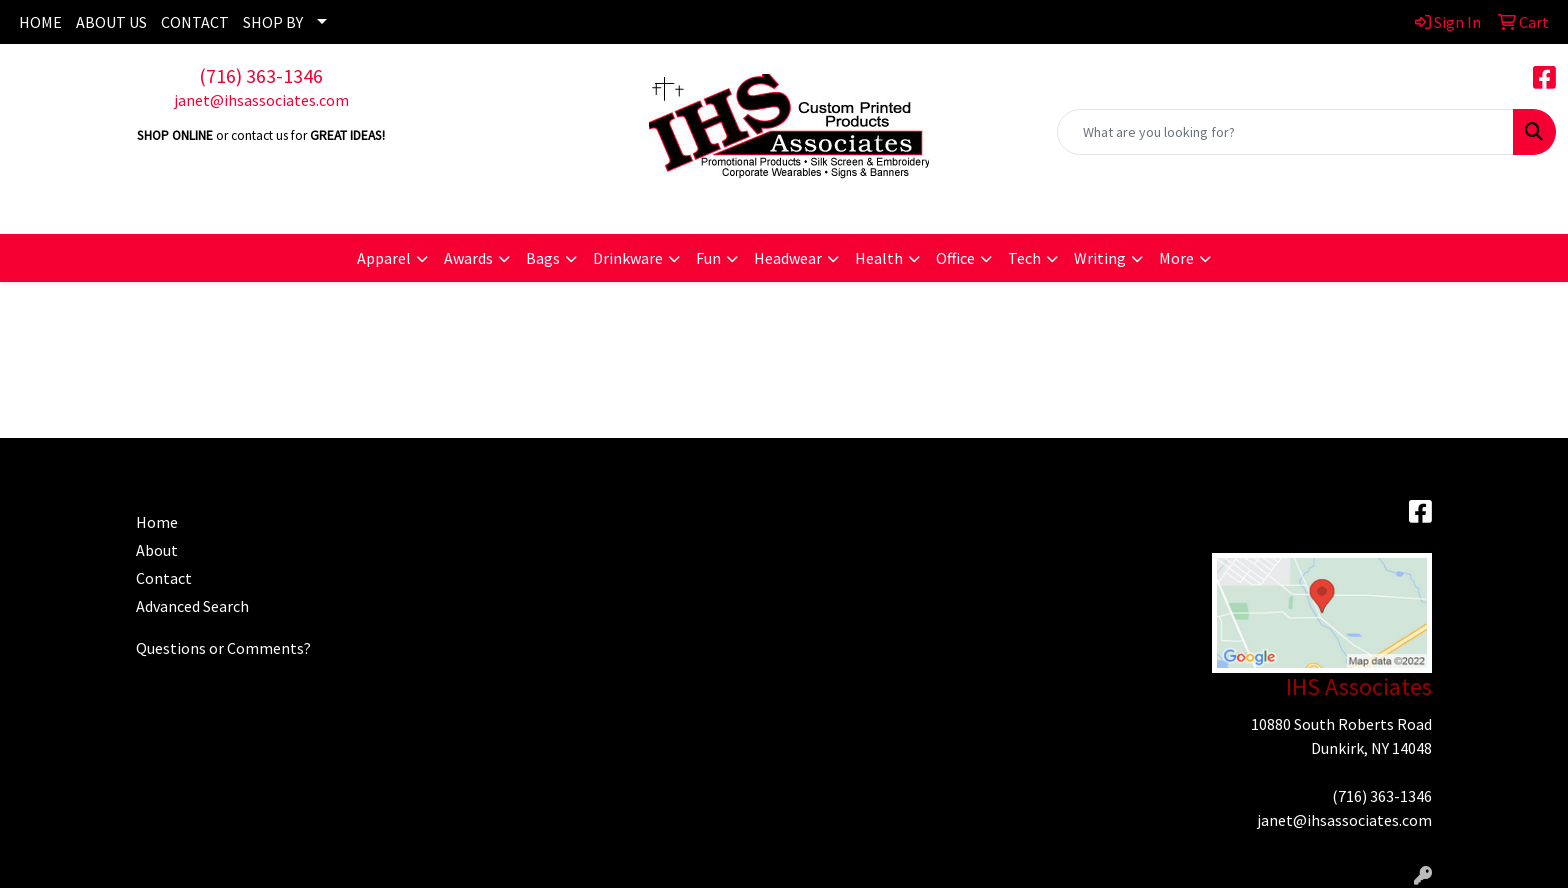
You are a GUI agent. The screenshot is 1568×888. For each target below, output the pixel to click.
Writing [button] (1100, 258)
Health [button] (879, 258)
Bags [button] (543, 258)
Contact (164, 578)
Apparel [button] (384, 258)
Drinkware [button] (628, 258)
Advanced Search (192, 606)
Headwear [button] (788, 258)
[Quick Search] (1285, 132)
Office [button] (955, 258)
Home (157, 522)
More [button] (1176, 258)
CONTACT (195, 22)
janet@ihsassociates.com (261, 100)
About (157, 550)
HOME (40, 22)
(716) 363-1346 (261, 75)
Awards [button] (468, 258)
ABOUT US (111, 22)
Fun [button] (708, 258)
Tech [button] (1024, 258)
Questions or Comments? (223, 648)
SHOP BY (273, 22)
